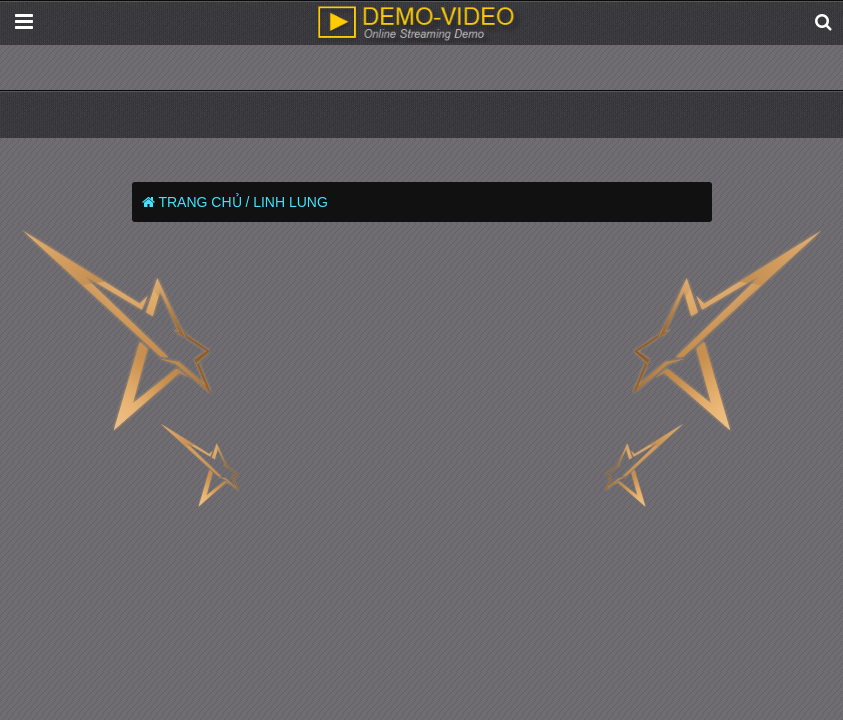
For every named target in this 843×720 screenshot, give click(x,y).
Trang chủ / (203, 202)
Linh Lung (290, 202)
